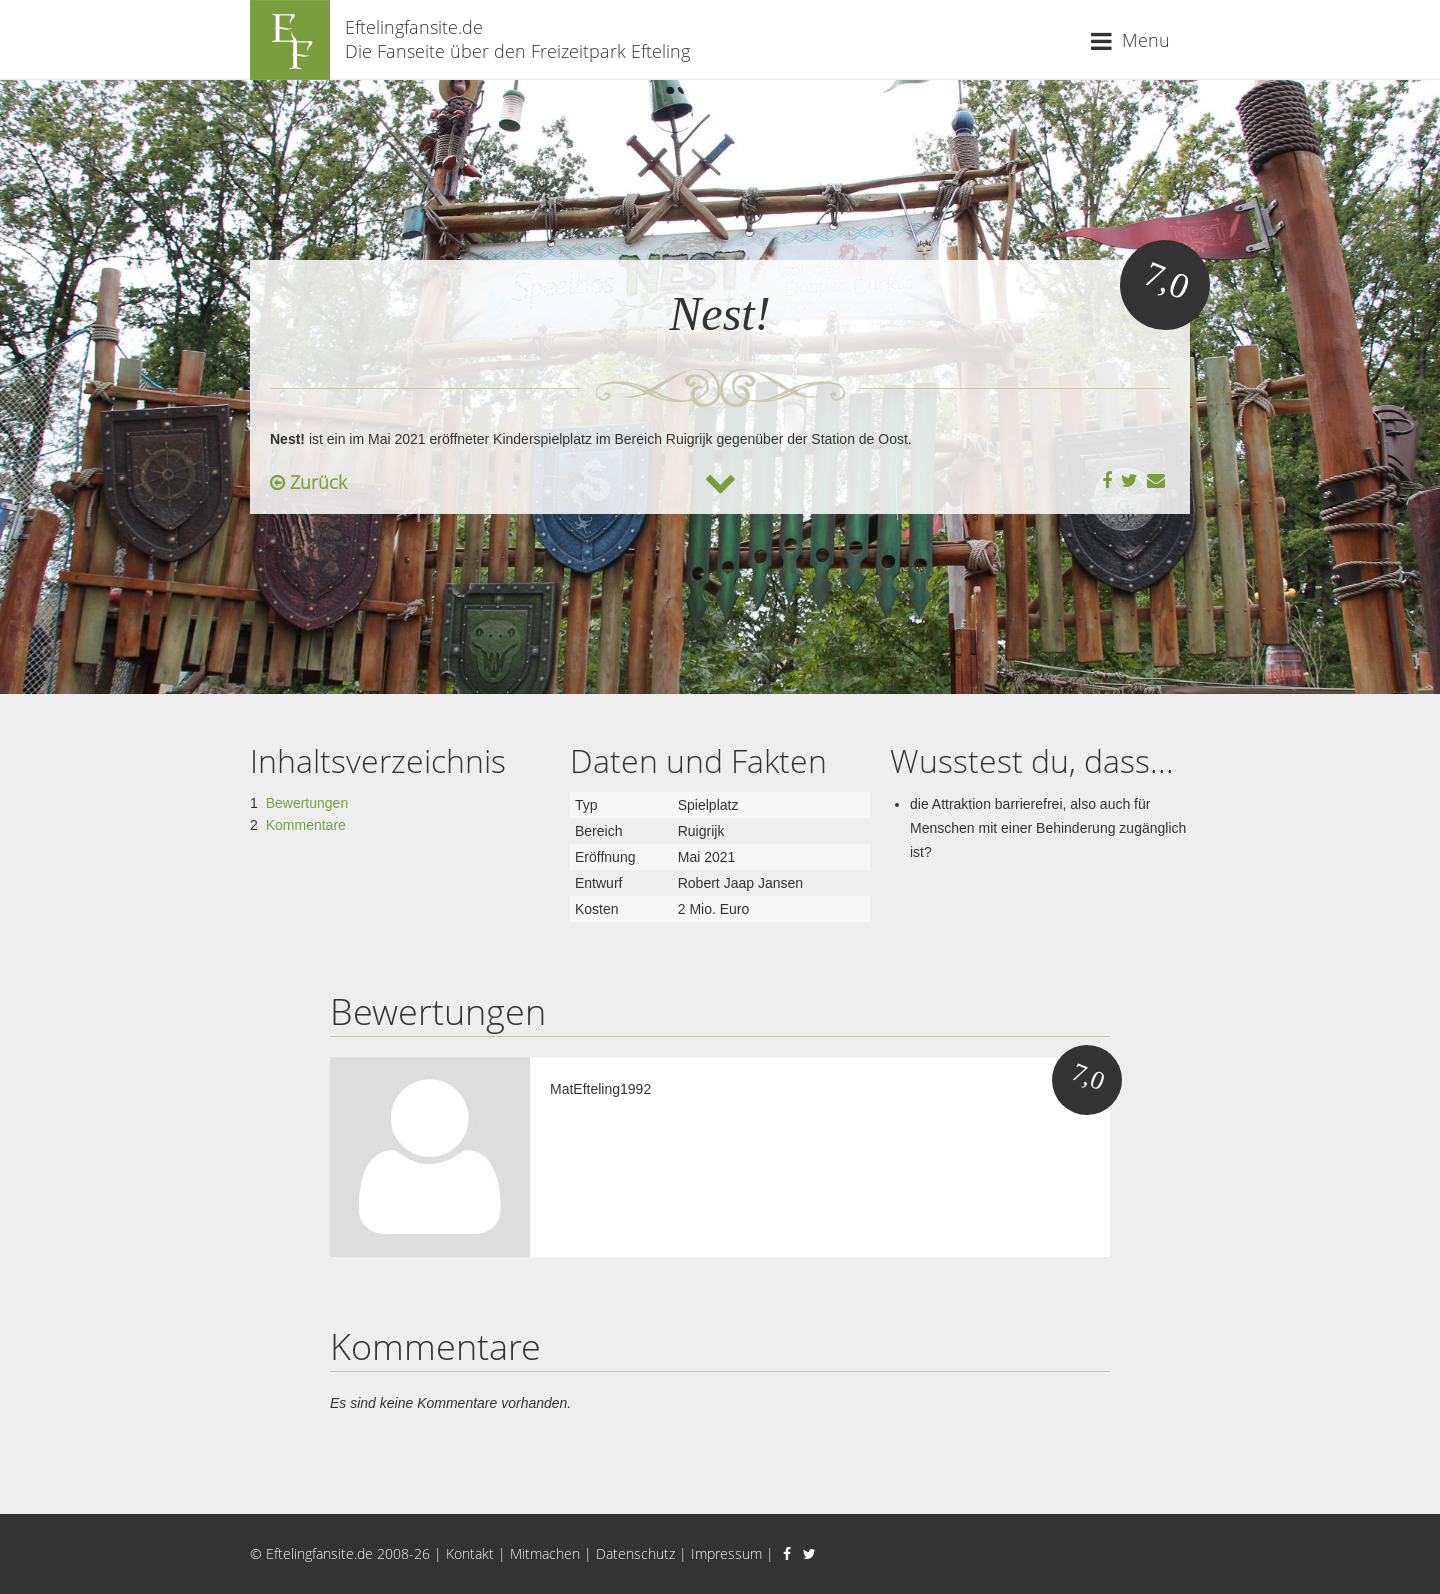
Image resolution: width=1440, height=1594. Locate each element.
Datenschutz (635, 1553)
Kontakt (470, 1553)
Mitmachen (545, 1553)
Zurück (308, 482)
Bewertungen (307, 803)
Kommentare (306, 825)
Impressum (726, 1553)
